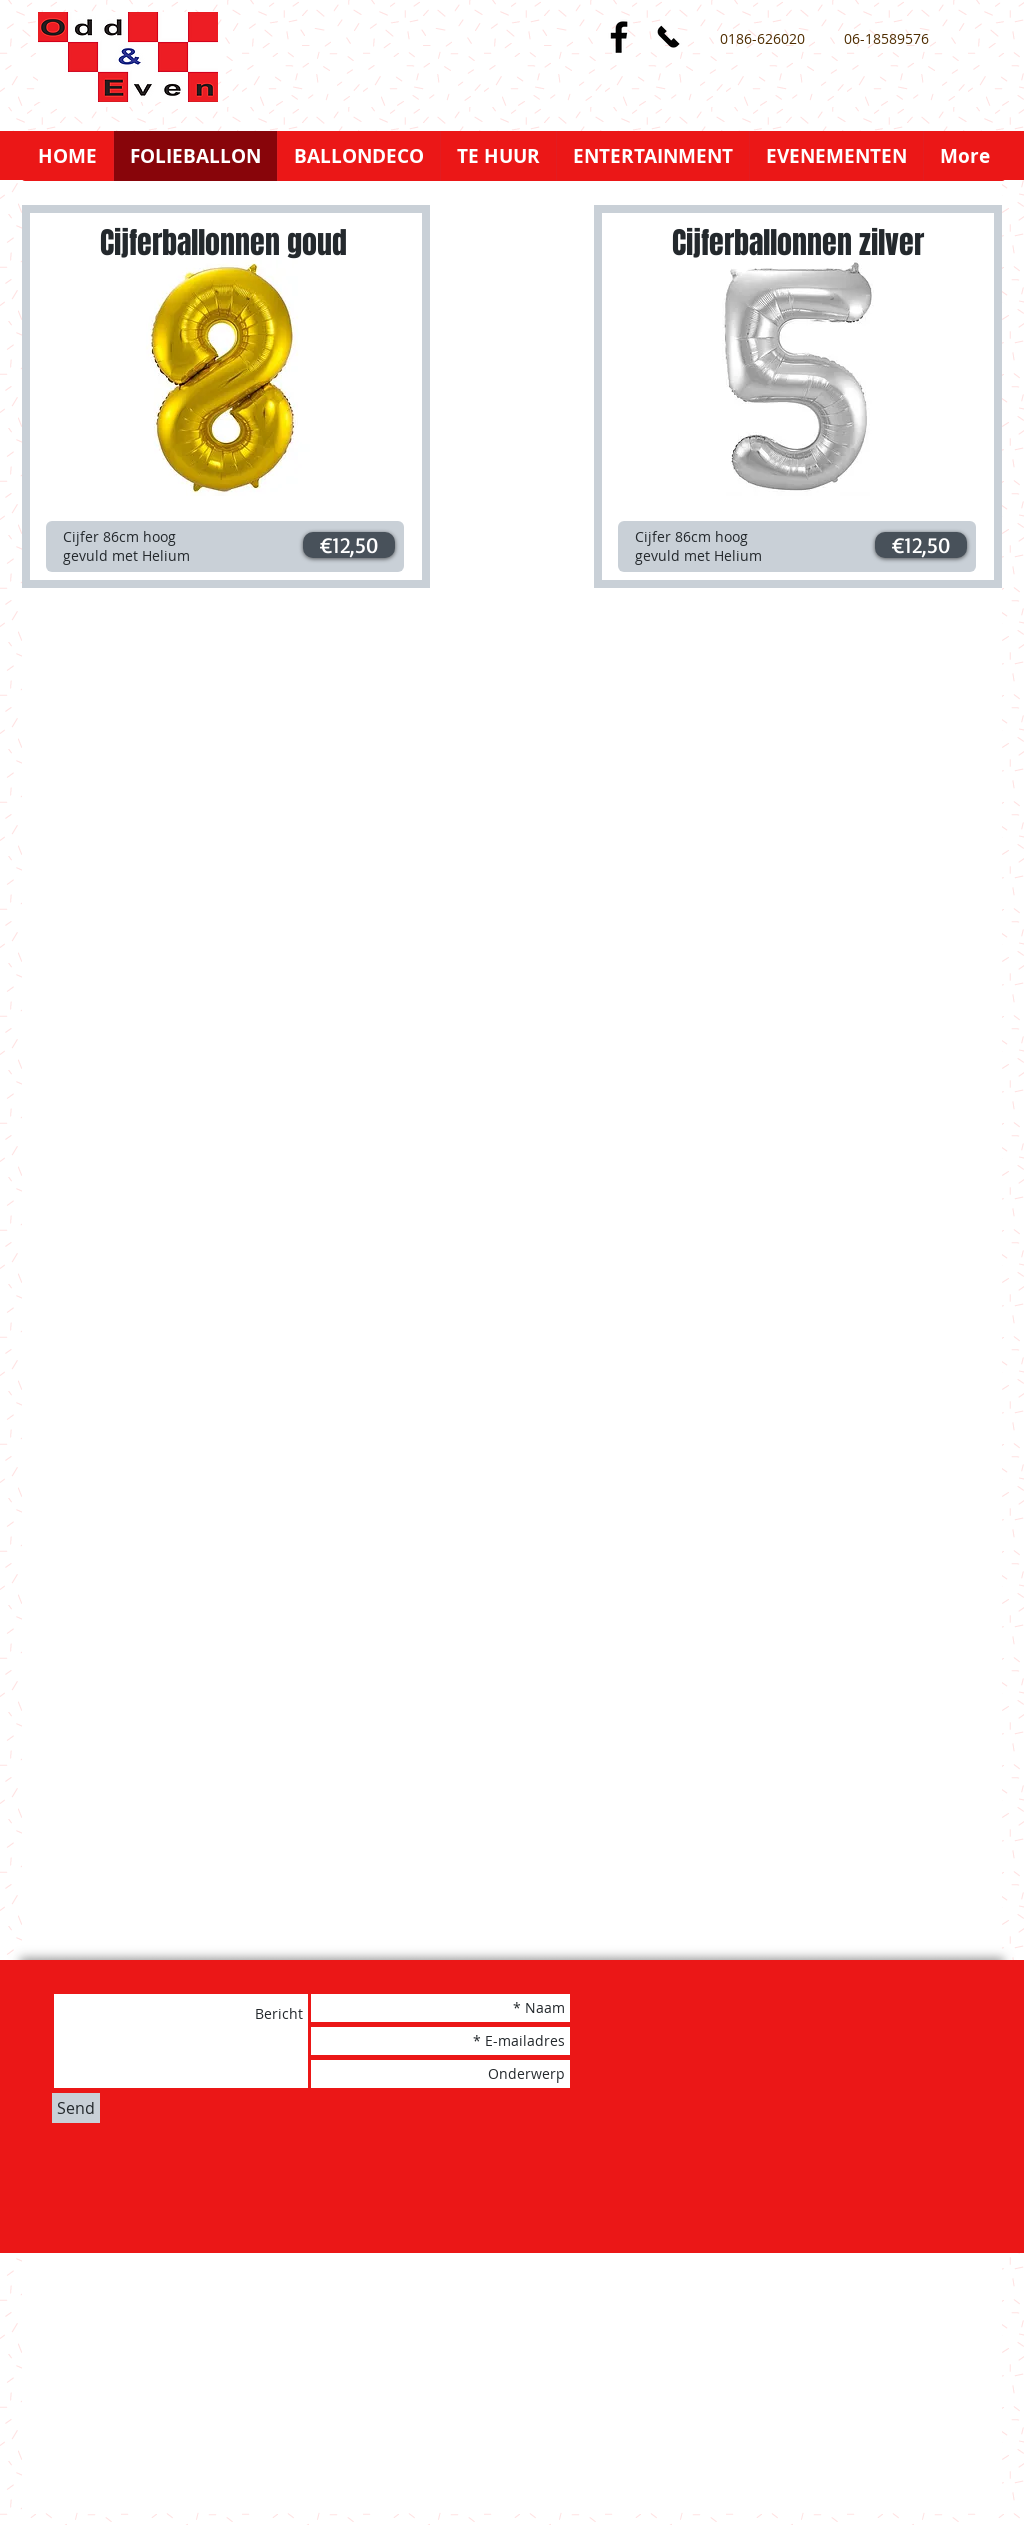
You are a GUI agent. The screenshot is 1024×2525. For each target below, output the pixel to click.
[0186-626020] (762, 39)
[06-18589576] (886, 39)
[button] (349, 545)
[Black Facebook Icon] (619, 37)
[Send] (76, 2108)
